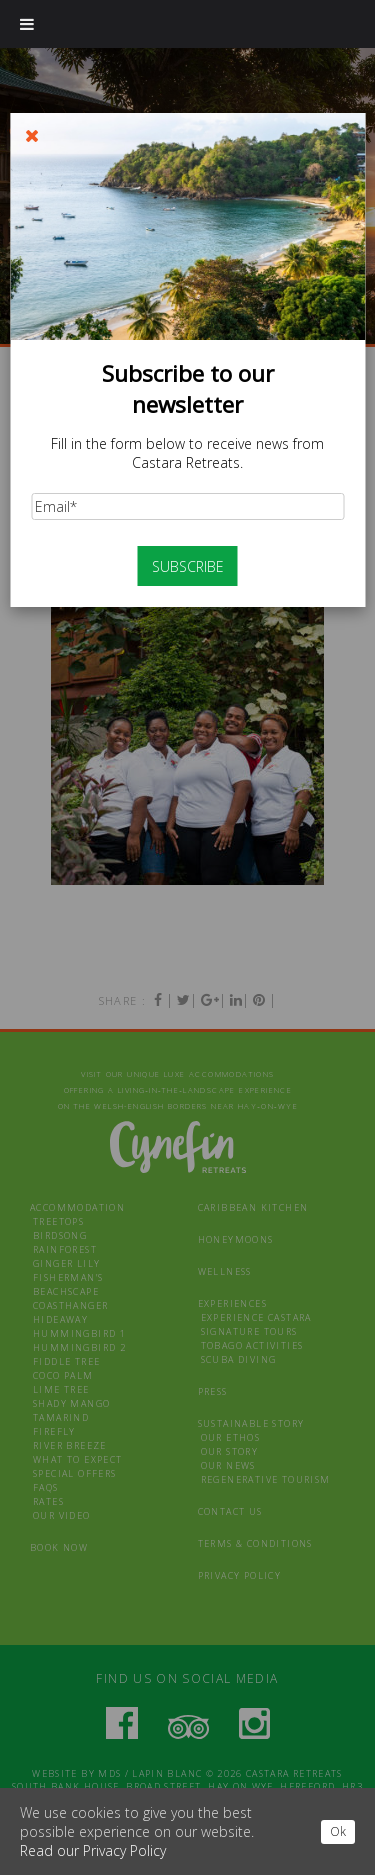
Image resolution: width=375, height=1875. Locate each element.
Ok (338, 1831)
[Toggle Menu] (27, 24)
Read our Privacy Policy (93, 1850)
